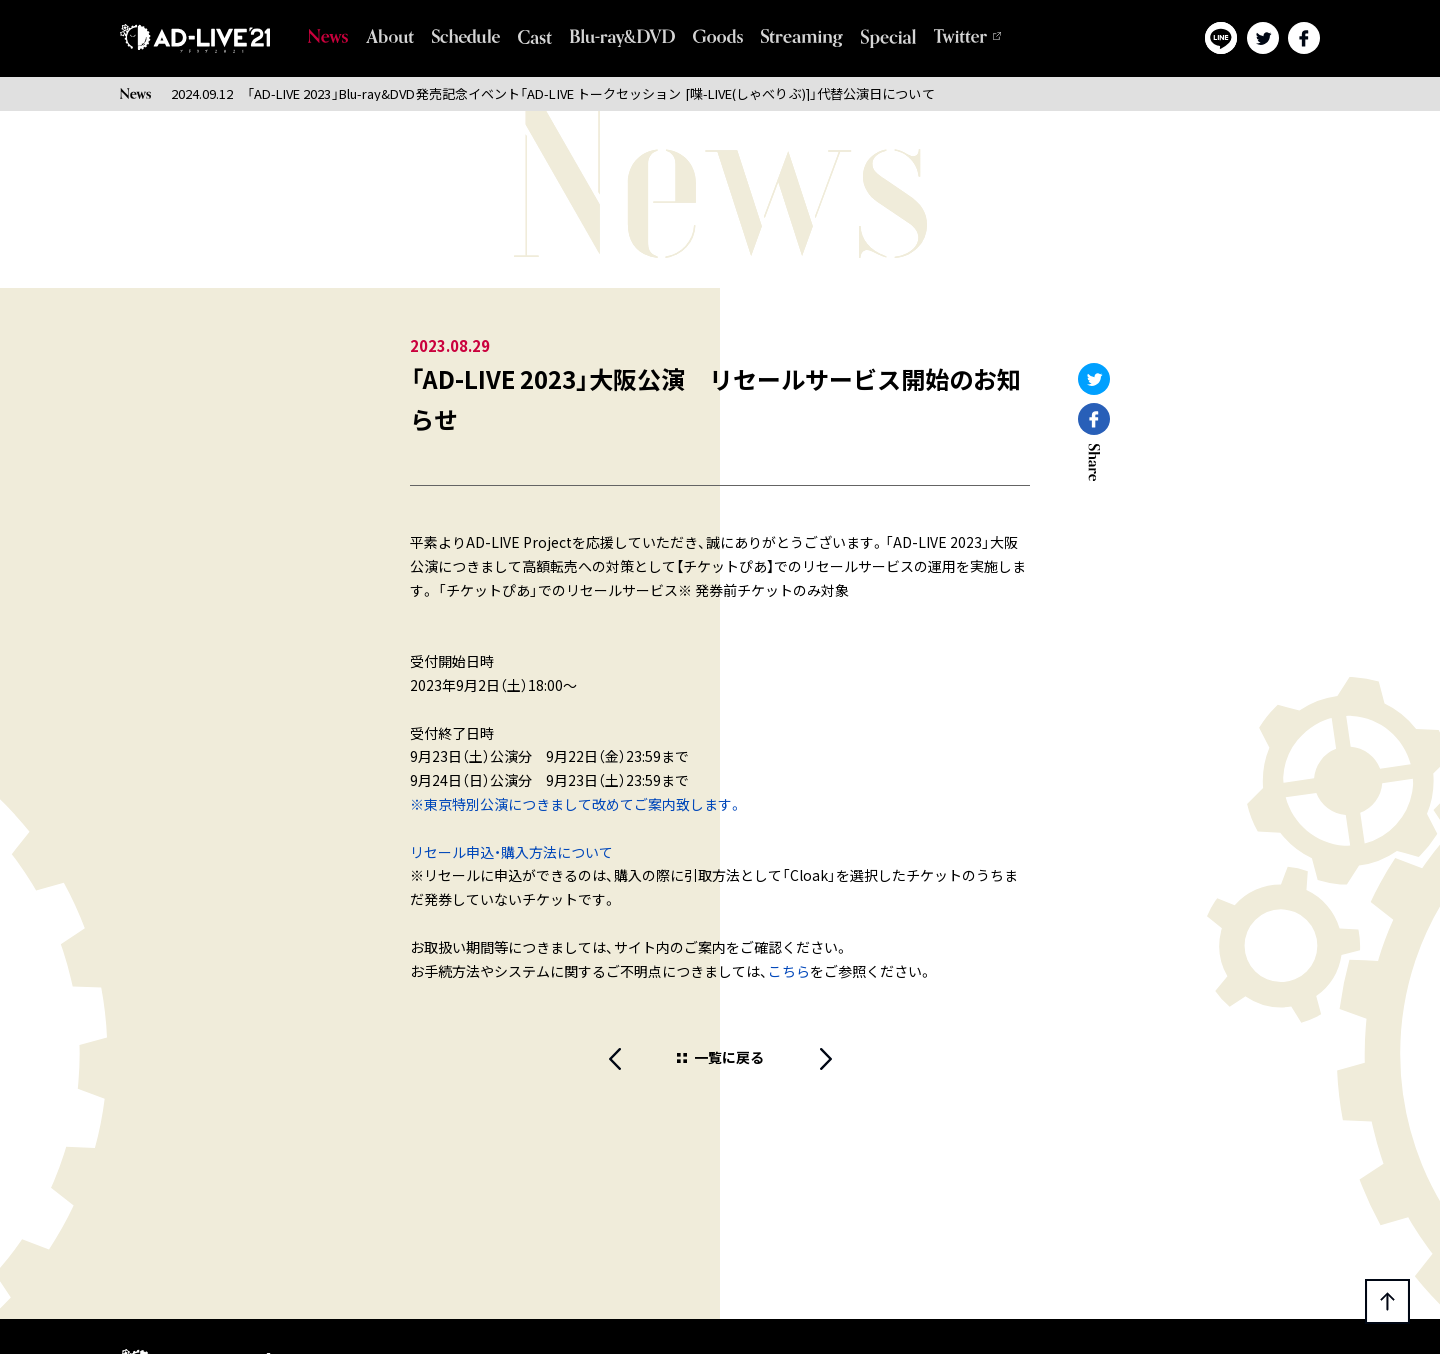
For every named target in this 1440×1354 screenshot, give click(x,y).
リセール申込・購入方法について (511, 852)
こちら (789, 971)
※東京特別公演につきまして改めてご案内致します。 (576, 804)
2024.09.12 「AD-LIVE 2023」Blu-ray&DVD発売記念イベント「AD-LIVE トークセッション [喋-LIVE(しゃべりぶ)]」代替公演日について (553, 93)
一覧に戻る (729, 1057)
